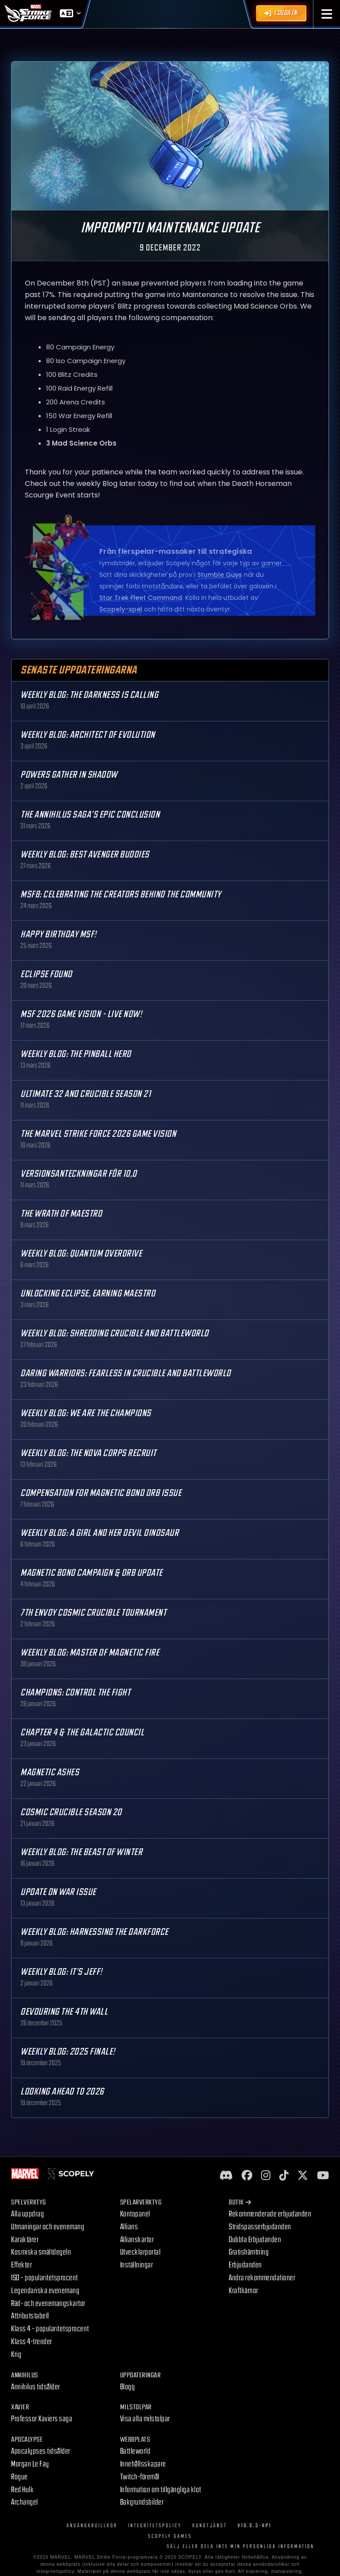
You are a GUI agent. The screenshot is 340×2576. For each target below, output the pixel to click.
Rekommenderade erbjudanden (270, 2214)
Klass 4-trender (31, 2341)
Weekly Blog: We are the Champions (85, 1413)
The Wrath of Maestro (61, 1213)
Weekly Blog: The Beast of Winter (81, 1852)
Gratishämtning (249, 2252)
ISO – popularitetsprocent (44, 2277)
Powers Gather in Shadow (68, 774)
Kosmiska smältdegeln (41, 2252)
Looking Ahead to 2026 (62, 2091)
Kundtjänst (209, 2525)
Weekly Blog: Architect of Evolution (87, 734)
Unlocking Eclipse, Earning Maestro (87, 1293)
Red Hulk (22, 2489)
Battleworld (135, 2451)
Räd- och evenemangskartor (48, 2303)
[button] (326, 14)
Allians (129, 2226)
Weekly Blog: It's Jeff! (61, 1971)
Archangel (24, 2502)
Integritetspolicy (155, 2525)
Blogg (127, 2387)
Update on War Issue (58, 1892)
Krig (16, 2354)
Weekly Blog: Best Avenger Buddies (84, 854)
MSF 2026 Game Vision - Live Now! (81, 1014)
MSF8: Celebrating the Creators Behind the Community (120, 894)
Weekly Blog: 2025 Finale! (67, 2051)
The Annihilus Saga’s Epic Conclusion (90, 814)
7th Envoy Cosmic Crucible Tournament (93, 1612)
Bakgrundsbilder (142, 2502)
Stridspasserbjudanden (260, 2226)
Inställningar (136, 2265)
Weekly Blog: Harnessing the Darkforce (94, 1932)
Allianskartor (137, 2239)
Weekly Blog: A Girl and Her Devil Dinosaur (99, 1533)
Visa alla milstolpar (145, 2418)
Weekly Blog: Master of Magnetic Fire (89, 1652)
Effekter (21, 2265)
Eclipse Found (46, 974)
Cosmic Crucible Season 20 (71, 1812)
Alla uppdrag (27, 2214)
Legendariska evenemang (45, 2290)
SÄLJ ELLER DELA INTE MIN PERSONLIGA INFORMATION (240, 2546)
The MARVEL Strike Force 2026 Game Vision (98, 1133)
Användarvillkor (91, 2525)
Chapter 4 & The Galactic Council (82, 1732)
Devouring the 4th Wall (64, 2011)
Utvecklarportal (140, 2252)
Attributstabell (30, 2316)
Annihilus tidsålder (35, 2387)
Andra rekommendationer (262, 2277)
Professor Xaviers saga (41, 2418)
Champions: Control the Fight (75, 1692)
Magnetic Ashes (49, 1772)
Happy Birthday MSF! (58, 934)
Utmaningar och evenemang (47, 2226)
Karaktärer (25, 2239)
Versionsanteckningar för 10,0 (78, 1173)
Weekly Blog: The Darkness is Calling (89, 695)
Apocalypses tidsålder (40, 2451)
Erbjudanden (245, 2265)
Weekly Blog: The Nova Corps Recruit (88, 1453)
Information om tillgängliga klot (160, 2489)
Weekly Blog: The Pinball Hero (75, 1054)
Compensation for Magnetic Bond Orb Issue (100, 1493)
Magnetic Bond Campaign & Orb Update (91, 1572)
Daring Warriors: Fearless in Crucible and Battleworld (125, 1373)
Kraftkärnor (243, 2290)
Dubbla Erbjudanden (255, 2239)
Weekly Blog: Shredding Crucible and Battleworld (114, 1333)
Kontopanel (135, 2214)
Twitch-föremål (140, 2477)
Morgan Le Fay (30, 2464)
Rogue (19, 2477)
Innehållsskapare (143, 2464)
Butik (240, 2202)
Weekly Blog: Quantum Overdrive (81, 1253)
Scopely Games (170, 2536)
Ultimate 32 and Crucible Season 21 (85, 1094)
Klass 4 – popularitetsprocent (50, 2328)
